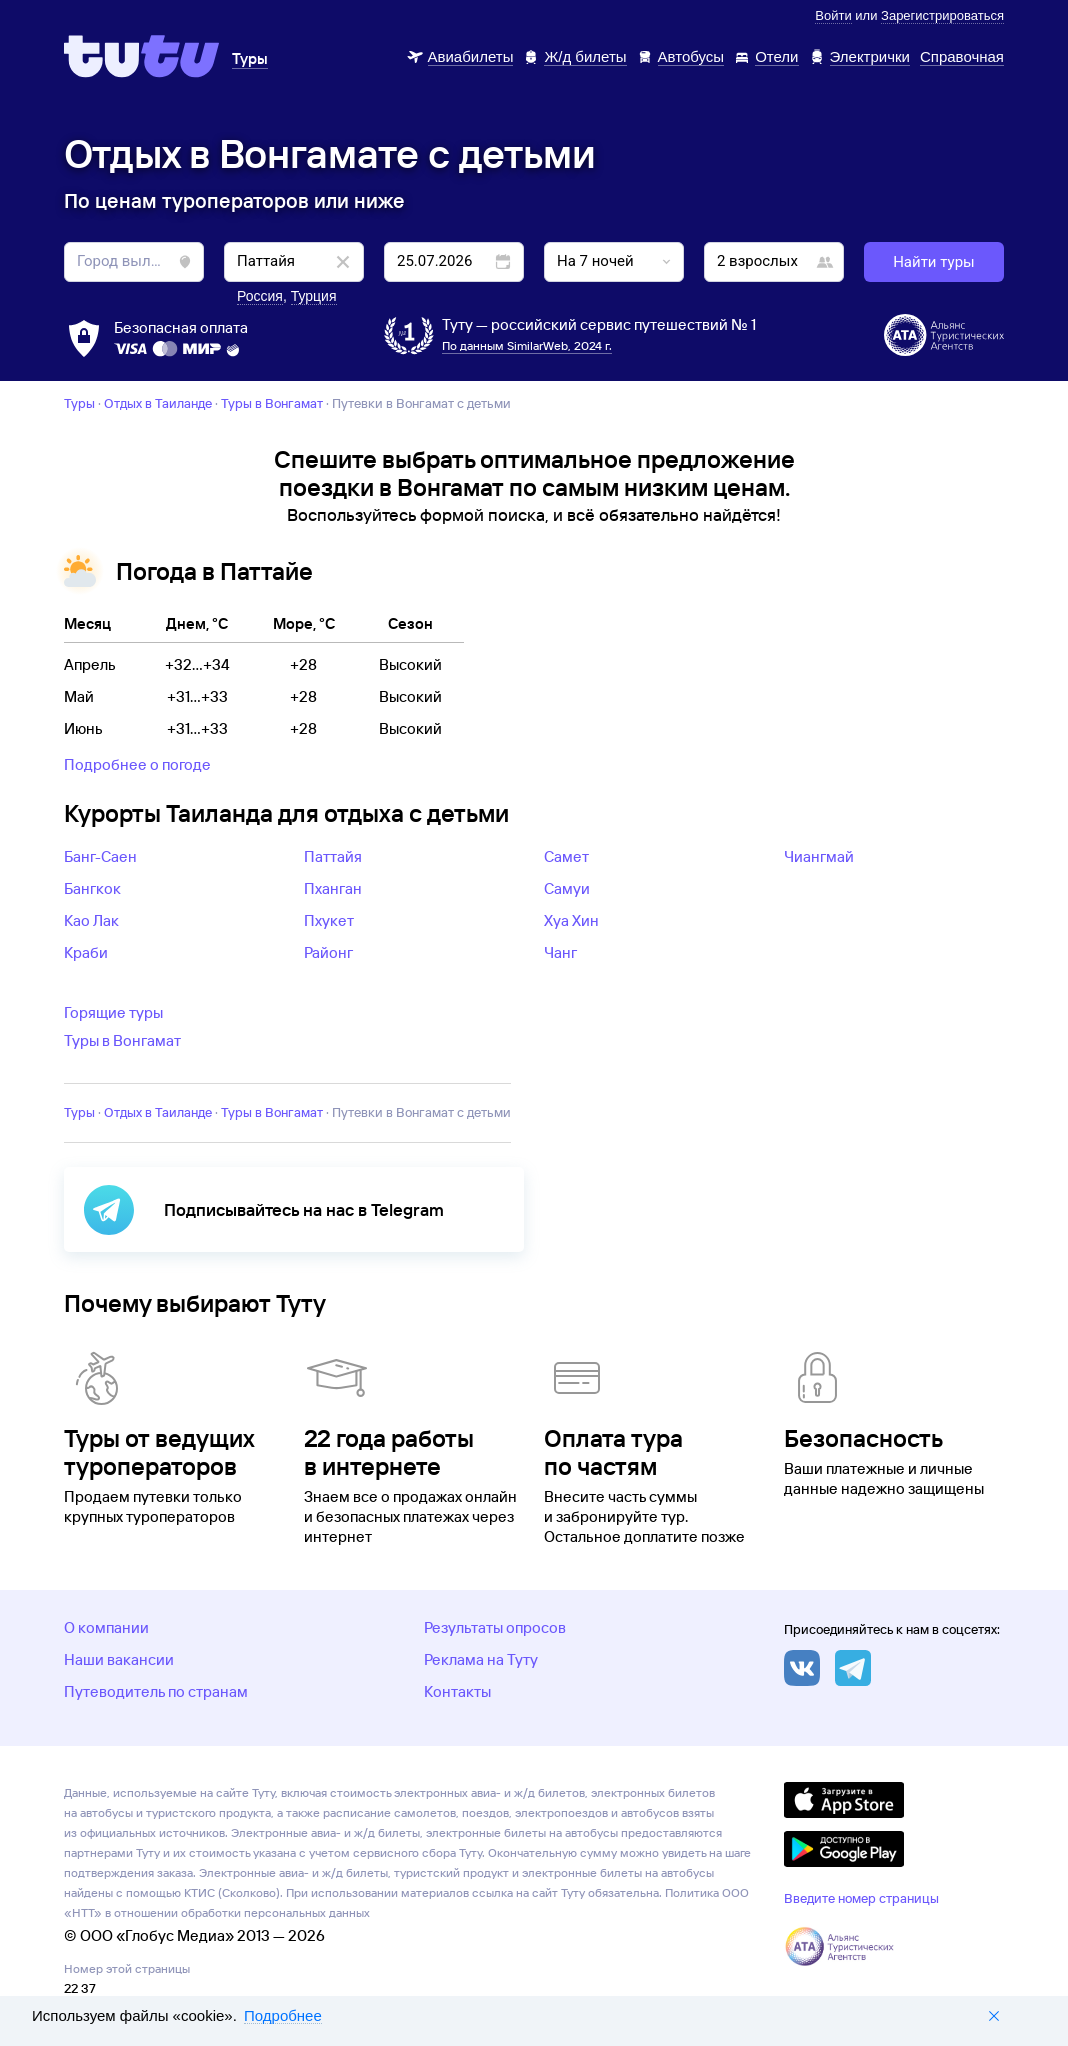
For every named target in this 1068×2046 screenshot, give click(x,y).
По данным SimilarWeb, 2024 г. (527, 345)
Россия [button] (260, 296)
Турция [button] (314, 296)
